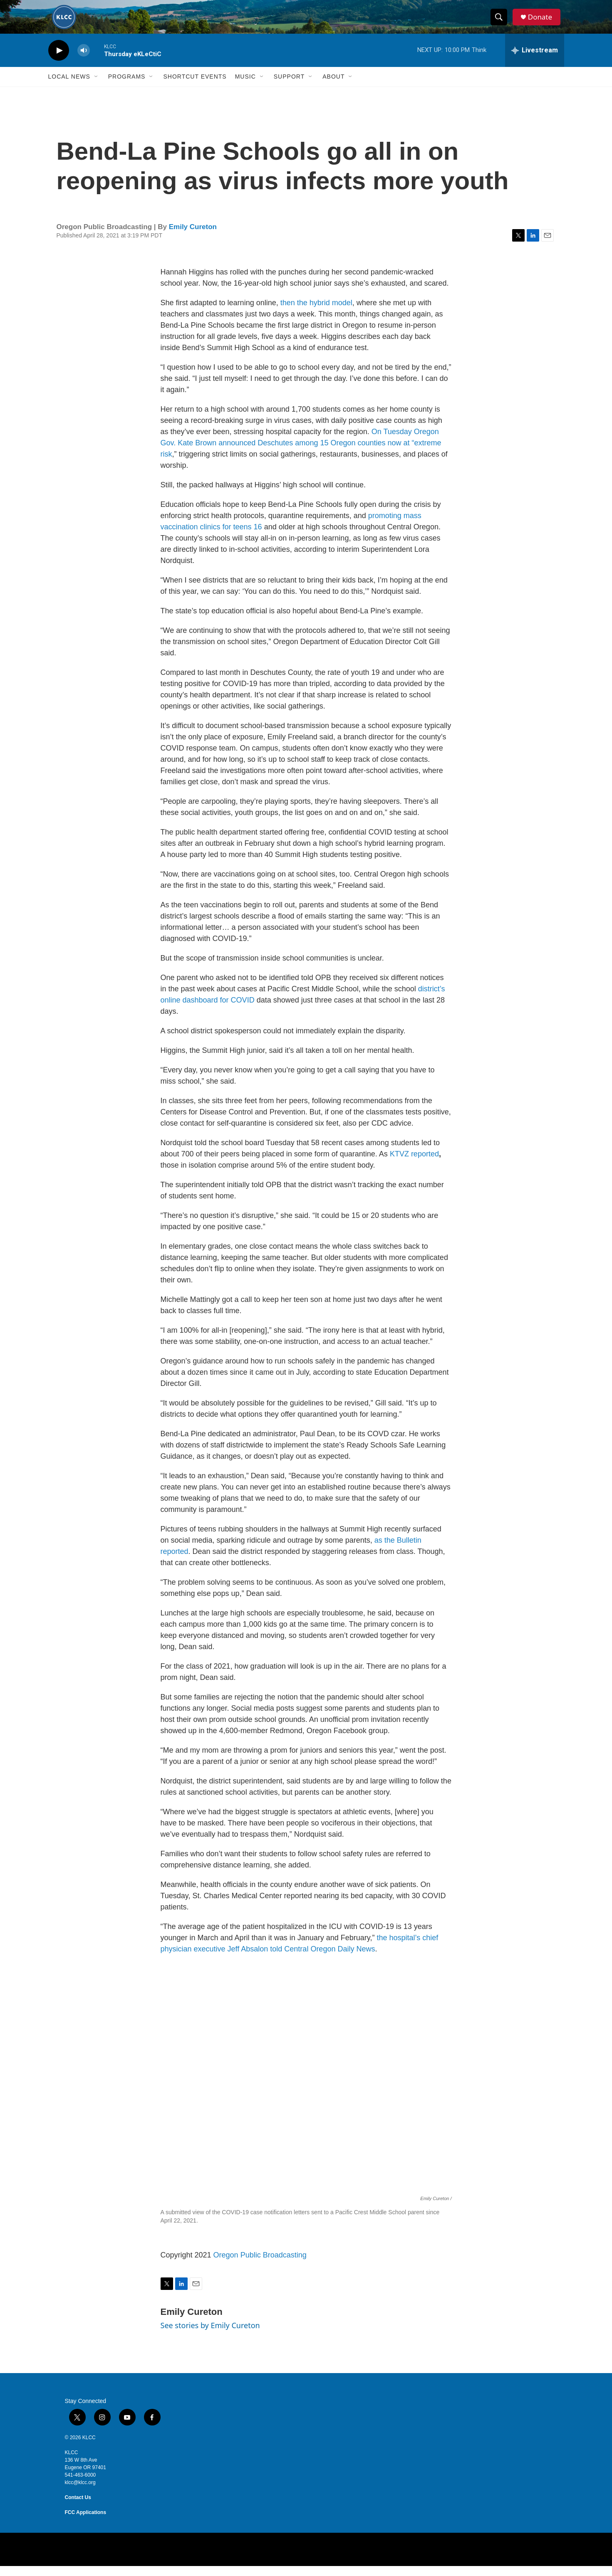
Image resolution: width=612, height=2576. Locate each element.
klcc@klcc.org (80, 2492)
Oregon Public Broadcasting (260, 2265)
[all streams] (534, 60)
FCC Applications (86, 2522)
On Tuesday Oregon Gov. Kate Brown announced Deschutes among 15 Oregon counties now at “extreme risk (301, 452)
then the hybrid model (316, 313)
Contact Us (78, 2507)
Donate (543, 21)
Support (289, 86)
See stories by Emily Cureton (210, 2335)
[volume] (84, 60)
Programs (127, 86)
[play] (58, 60)
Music (245, 86)
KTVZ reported (413, 1164)
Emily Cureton (193, 237)
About (333, 86)
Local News (69, 86)
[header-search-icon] (501, 22)
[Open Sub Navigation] (96, 86)
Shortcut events (194, 86)
